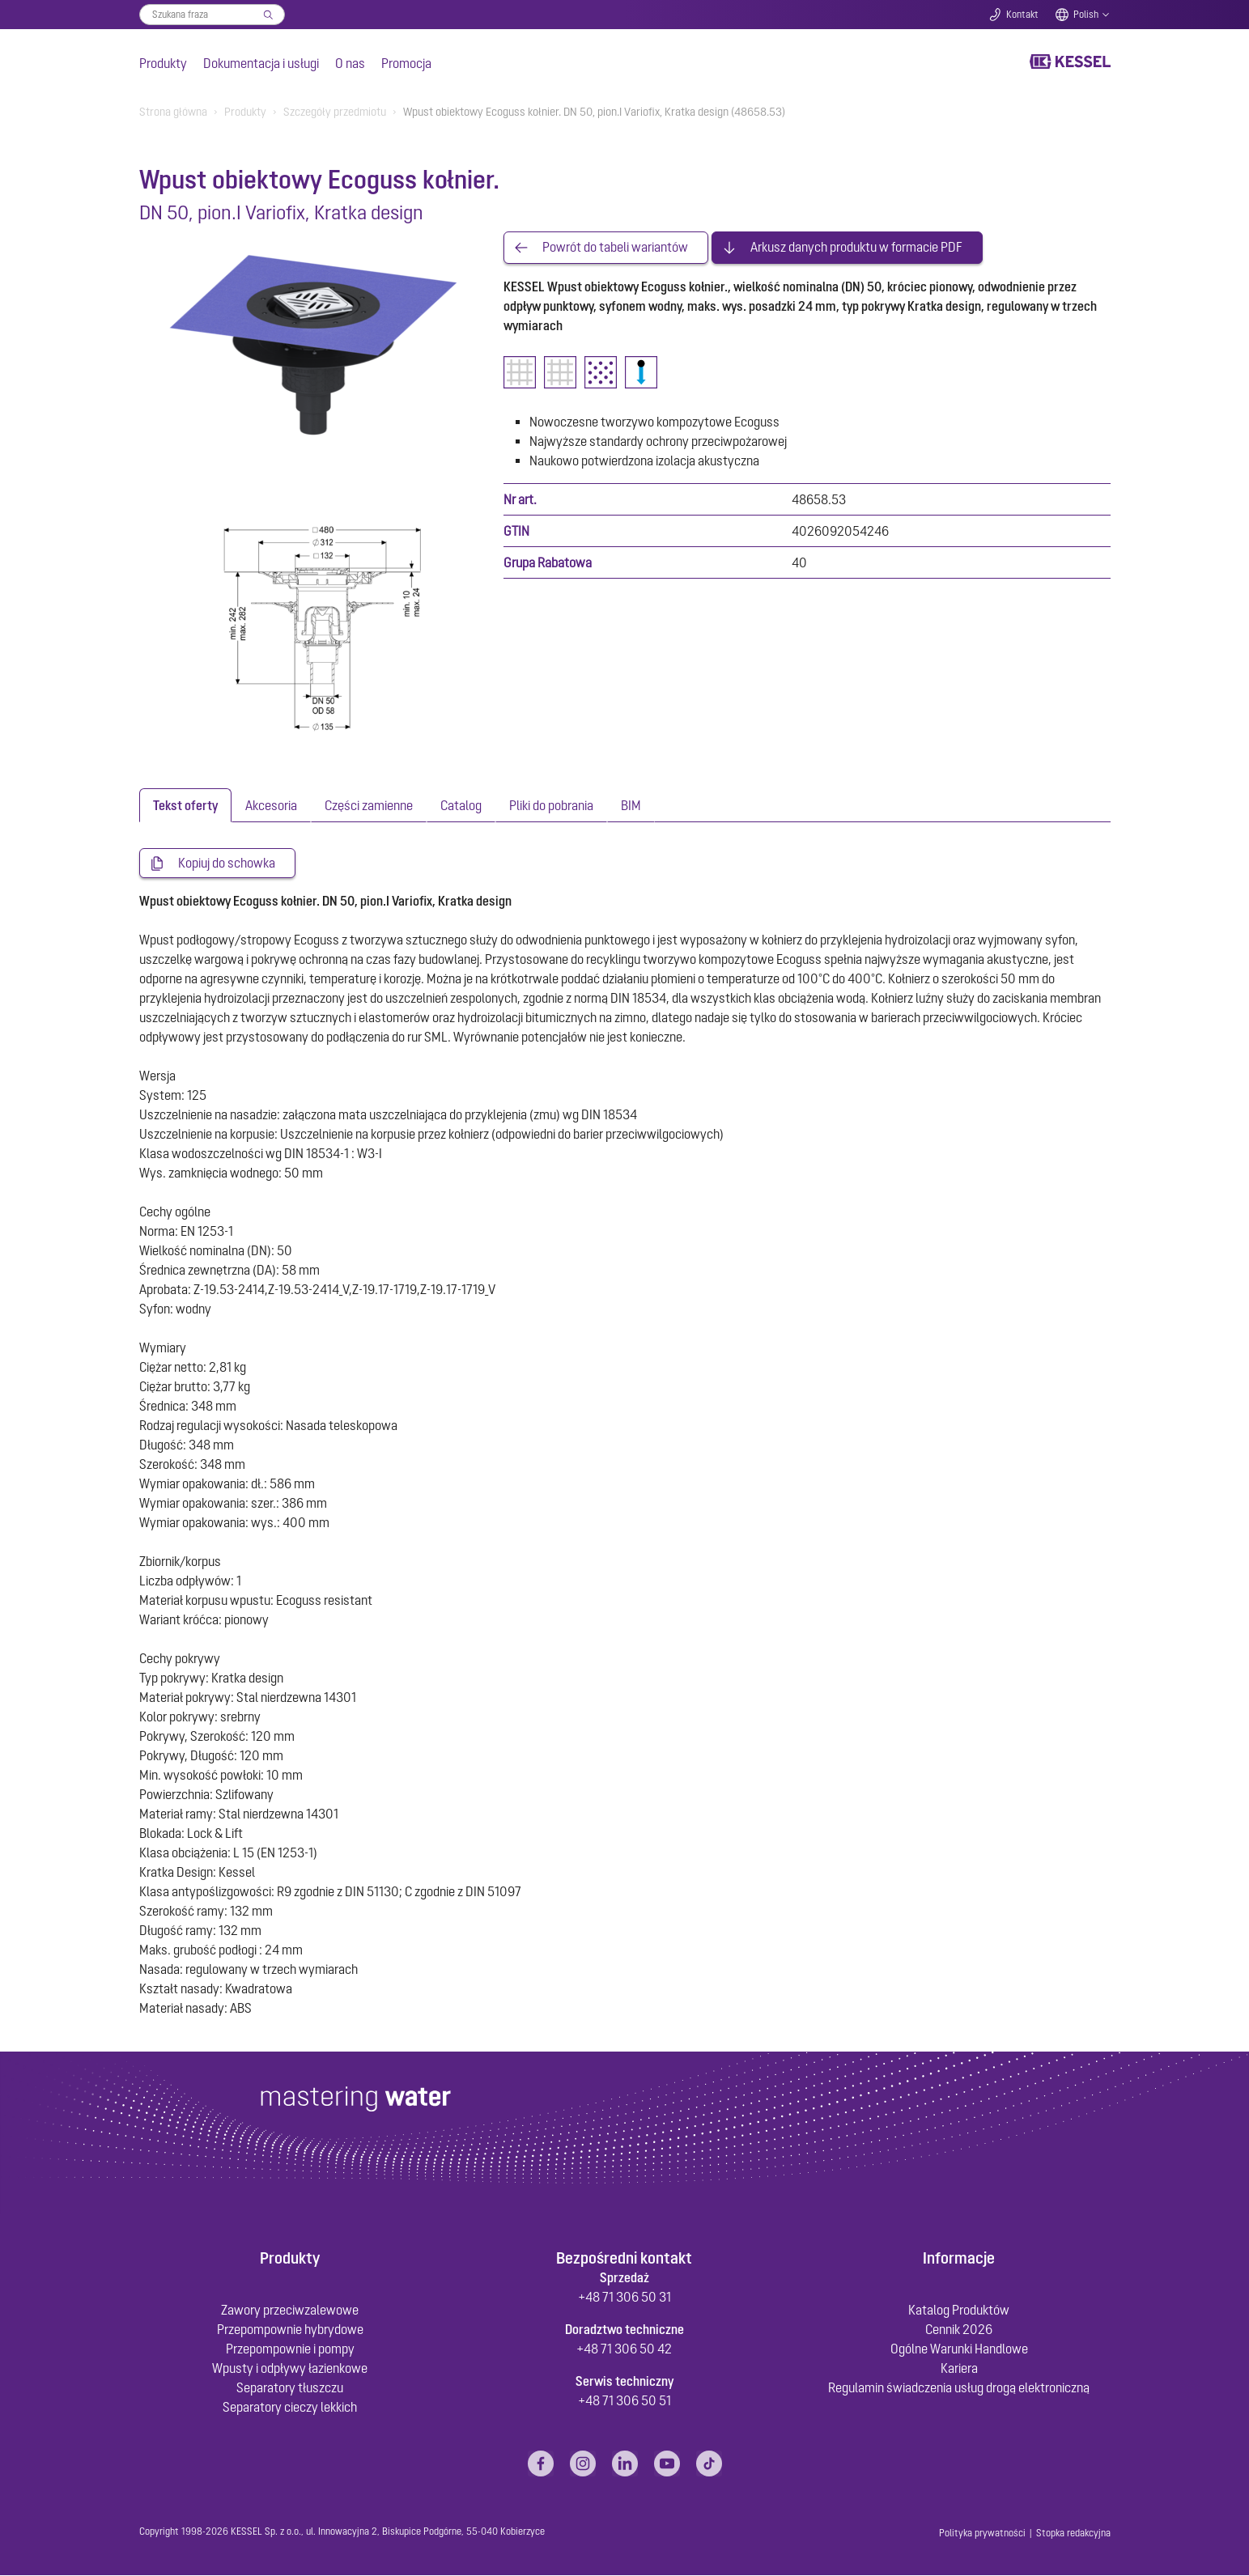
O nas (350, 63)
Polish (1085, 14)
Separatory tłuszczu (289, 2388)
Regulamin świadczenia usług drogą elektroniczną (959, 2388)
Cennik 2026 (958, 2330)
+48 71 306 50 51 (624, 2401)
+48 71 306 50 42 (624, 2349)
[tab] (185, 805)
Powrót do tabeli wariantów (615, 247)
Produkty (163, 63)
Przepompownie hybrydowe (290, 2330)
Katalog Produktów (958, 2310)
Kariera (959, 2369)
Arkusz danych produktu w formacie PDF (856, 247)
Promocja (406, 63)
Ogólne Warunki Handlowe (959, 2349)
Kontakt (1022, 14)
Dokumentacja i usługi (261, 63)
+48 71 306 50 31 (624, 2297)
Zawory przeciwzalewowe (290, 2310)
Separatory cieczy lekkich (290, 2407)
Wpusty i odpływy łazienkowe (289, 2369)
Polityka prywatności (982, 2534)
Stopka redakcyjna (1073, 2534)
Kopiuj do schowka (226, 863)
